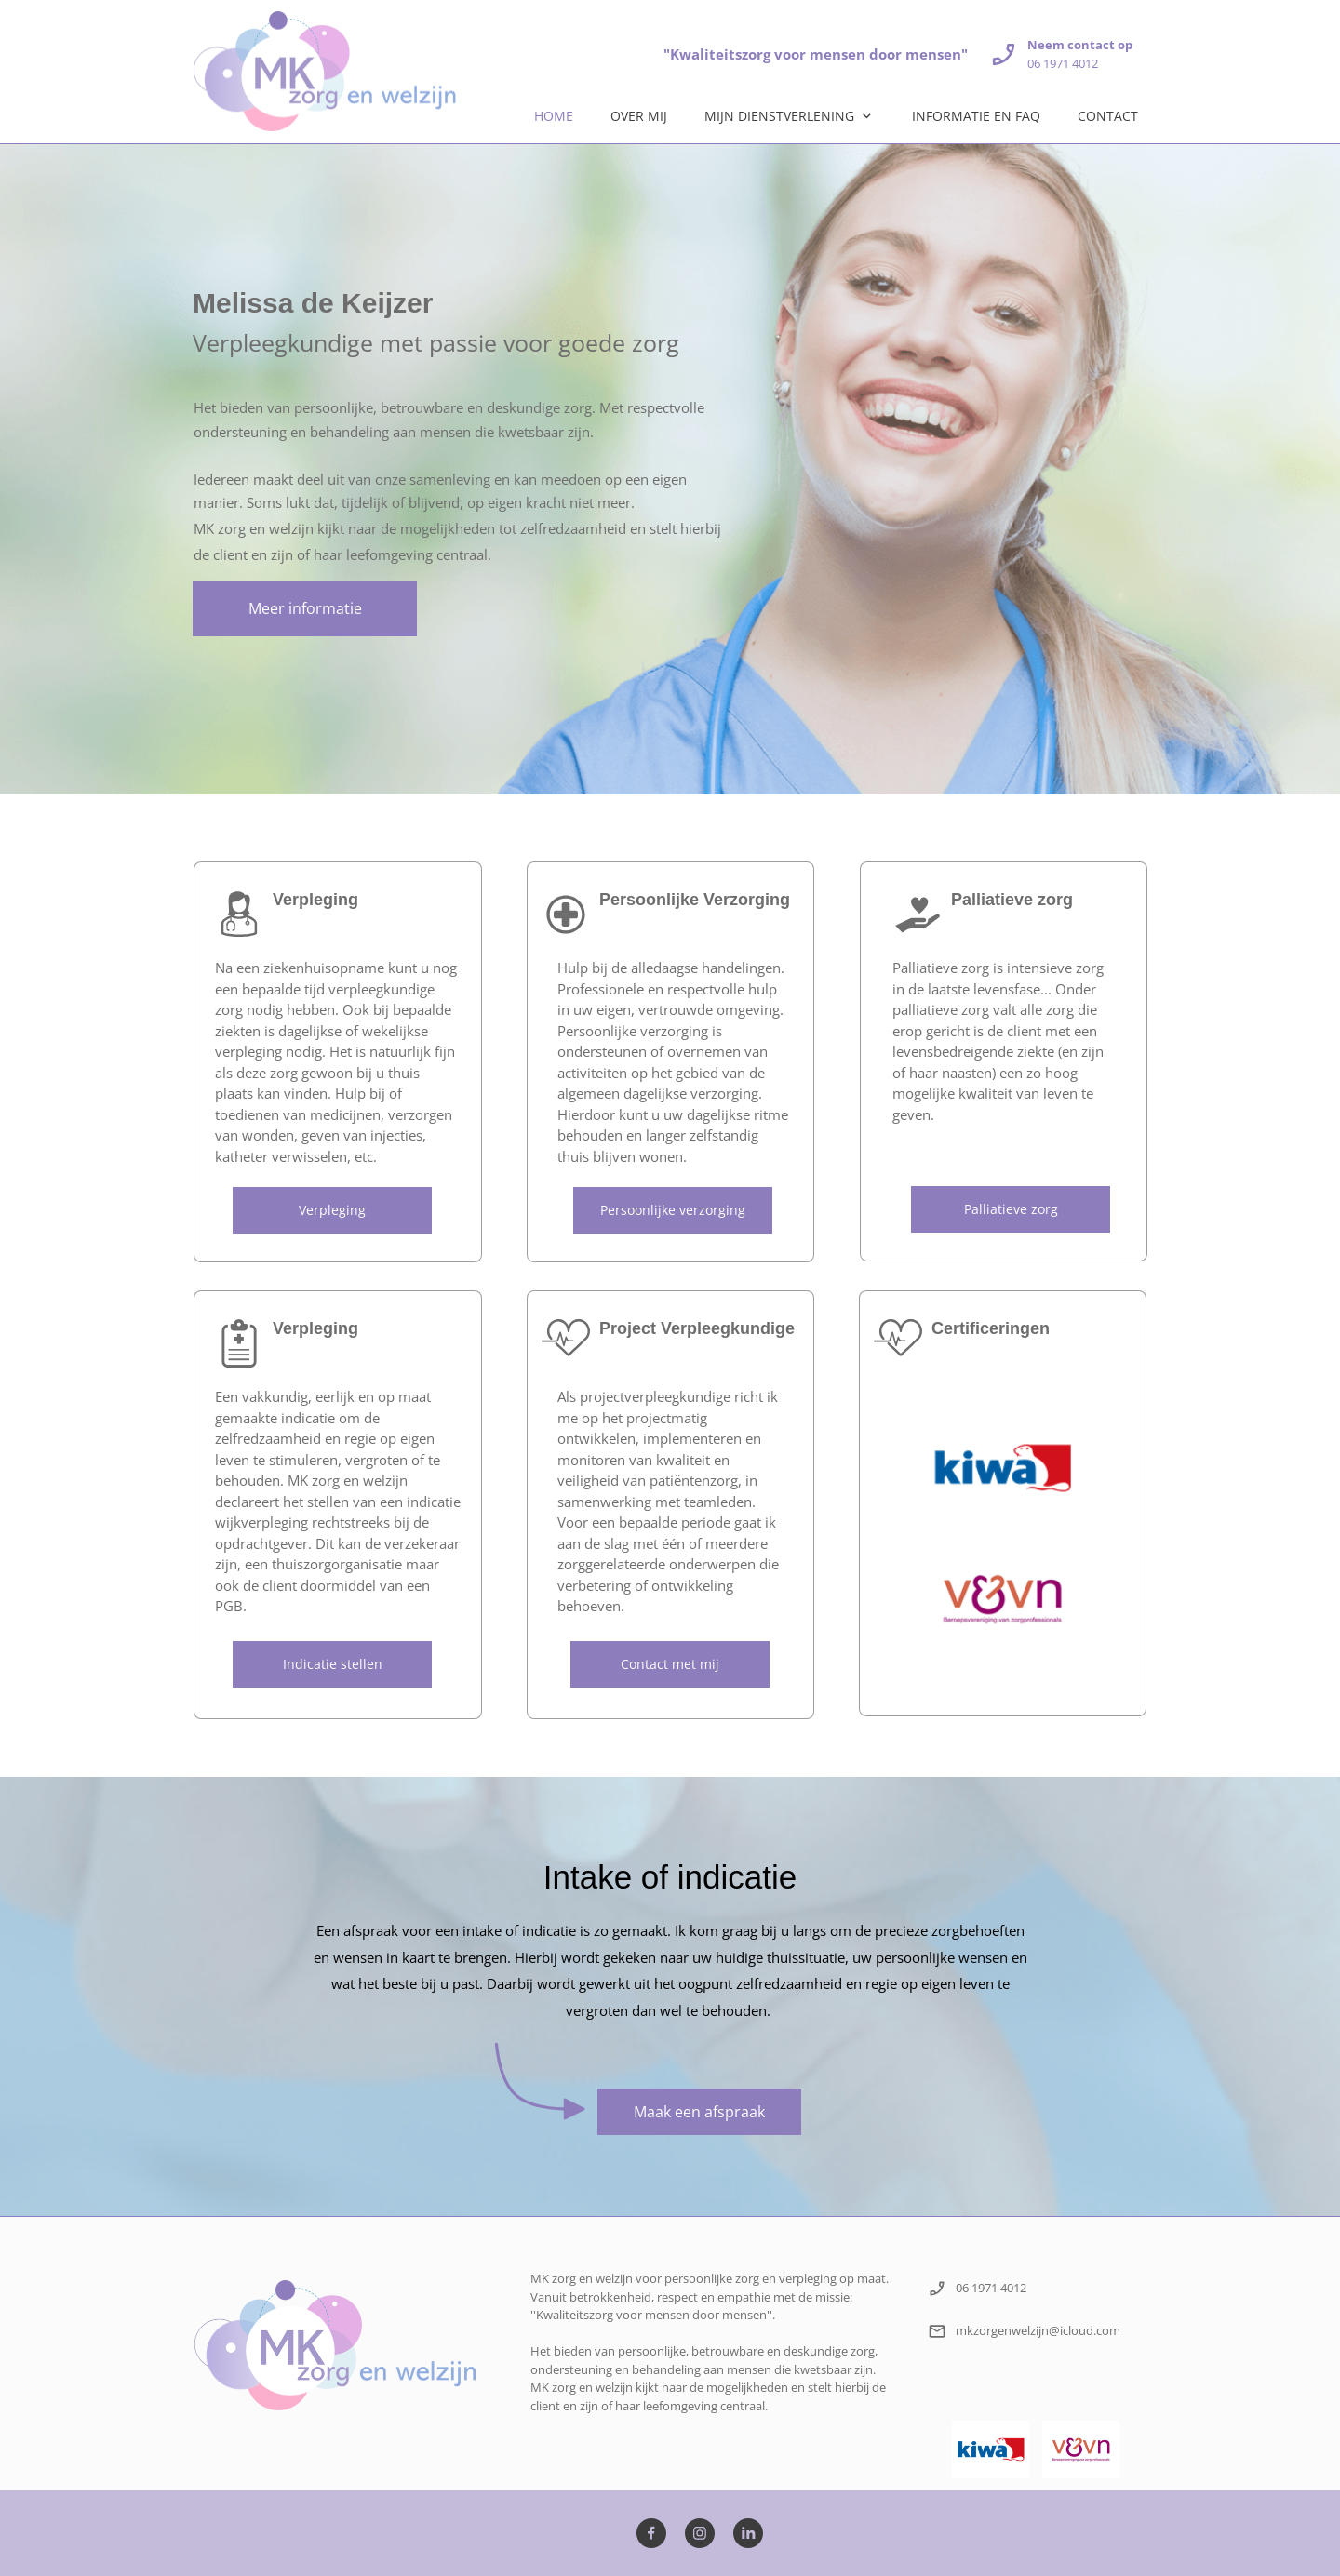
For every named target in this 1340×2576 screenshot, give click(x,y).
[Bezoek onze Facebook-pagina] (651, 2533)
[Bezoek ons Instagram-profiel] (700, 2533)
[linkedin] (748, 2533)
